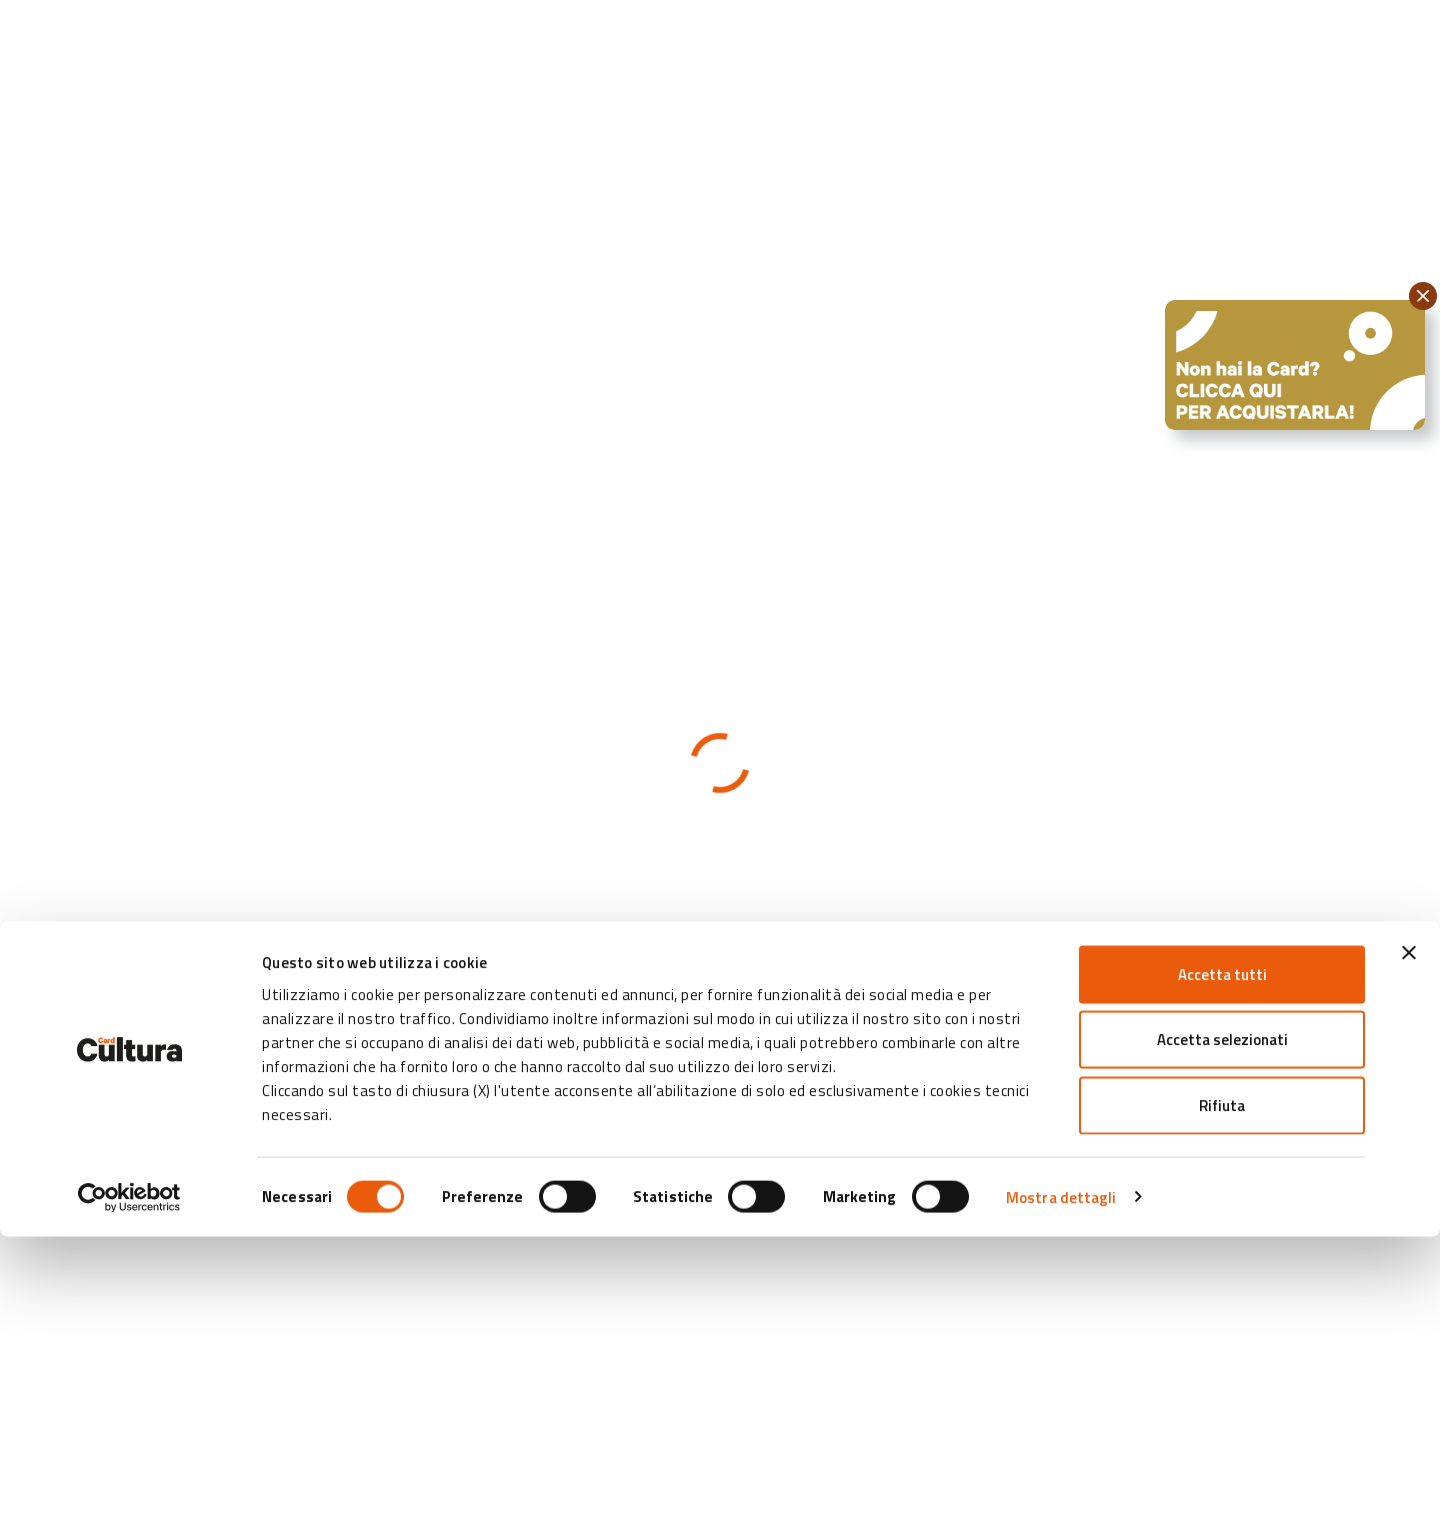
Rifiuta (1222, 1394)
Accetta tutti (1222, 1263)
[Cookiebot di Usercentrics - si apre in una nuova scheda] (129, 1487)
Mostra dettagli (1061, 1486)
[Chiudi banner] (1409, 1242)
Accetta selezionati (1222, 1329)
